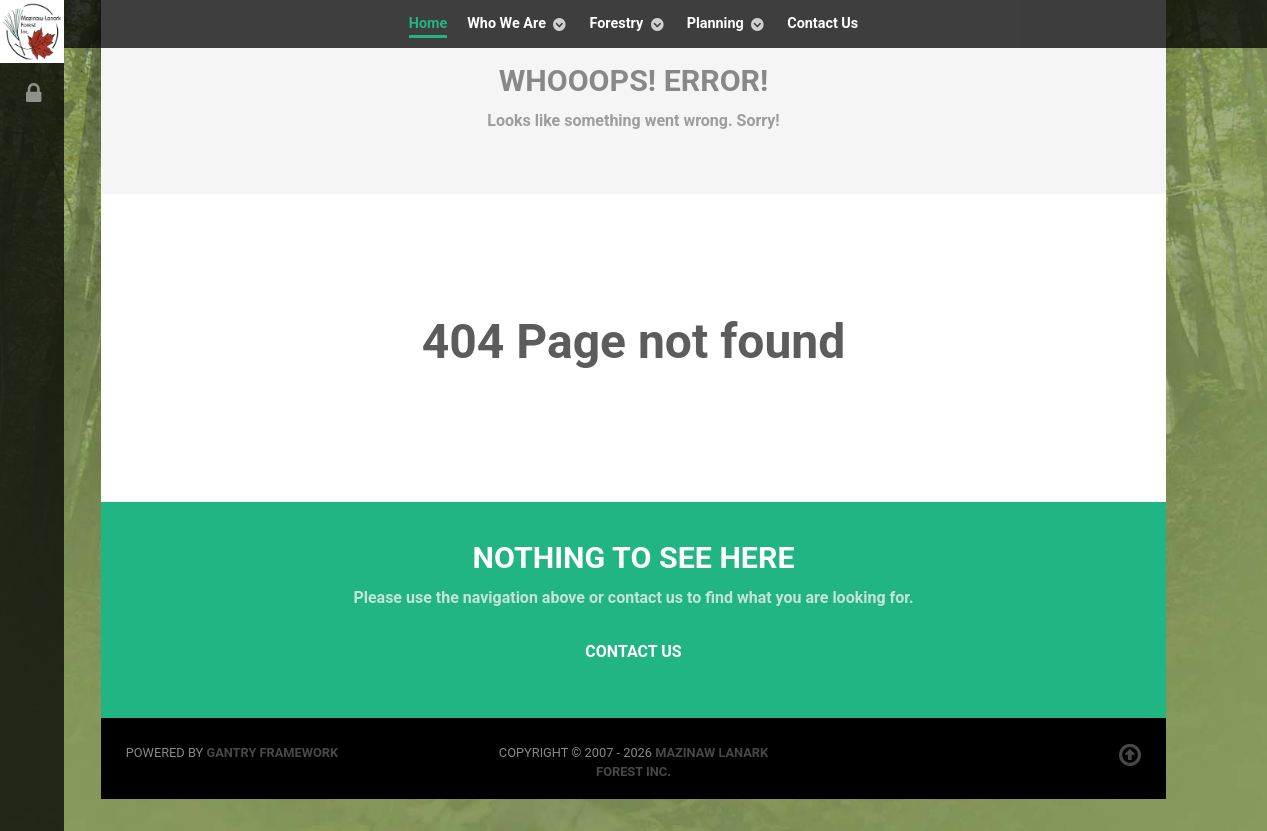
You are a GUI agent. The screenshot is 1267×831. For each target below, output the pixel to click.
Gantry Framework (272, 752)
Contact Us (633, 651)
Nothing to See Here (634, 557)
